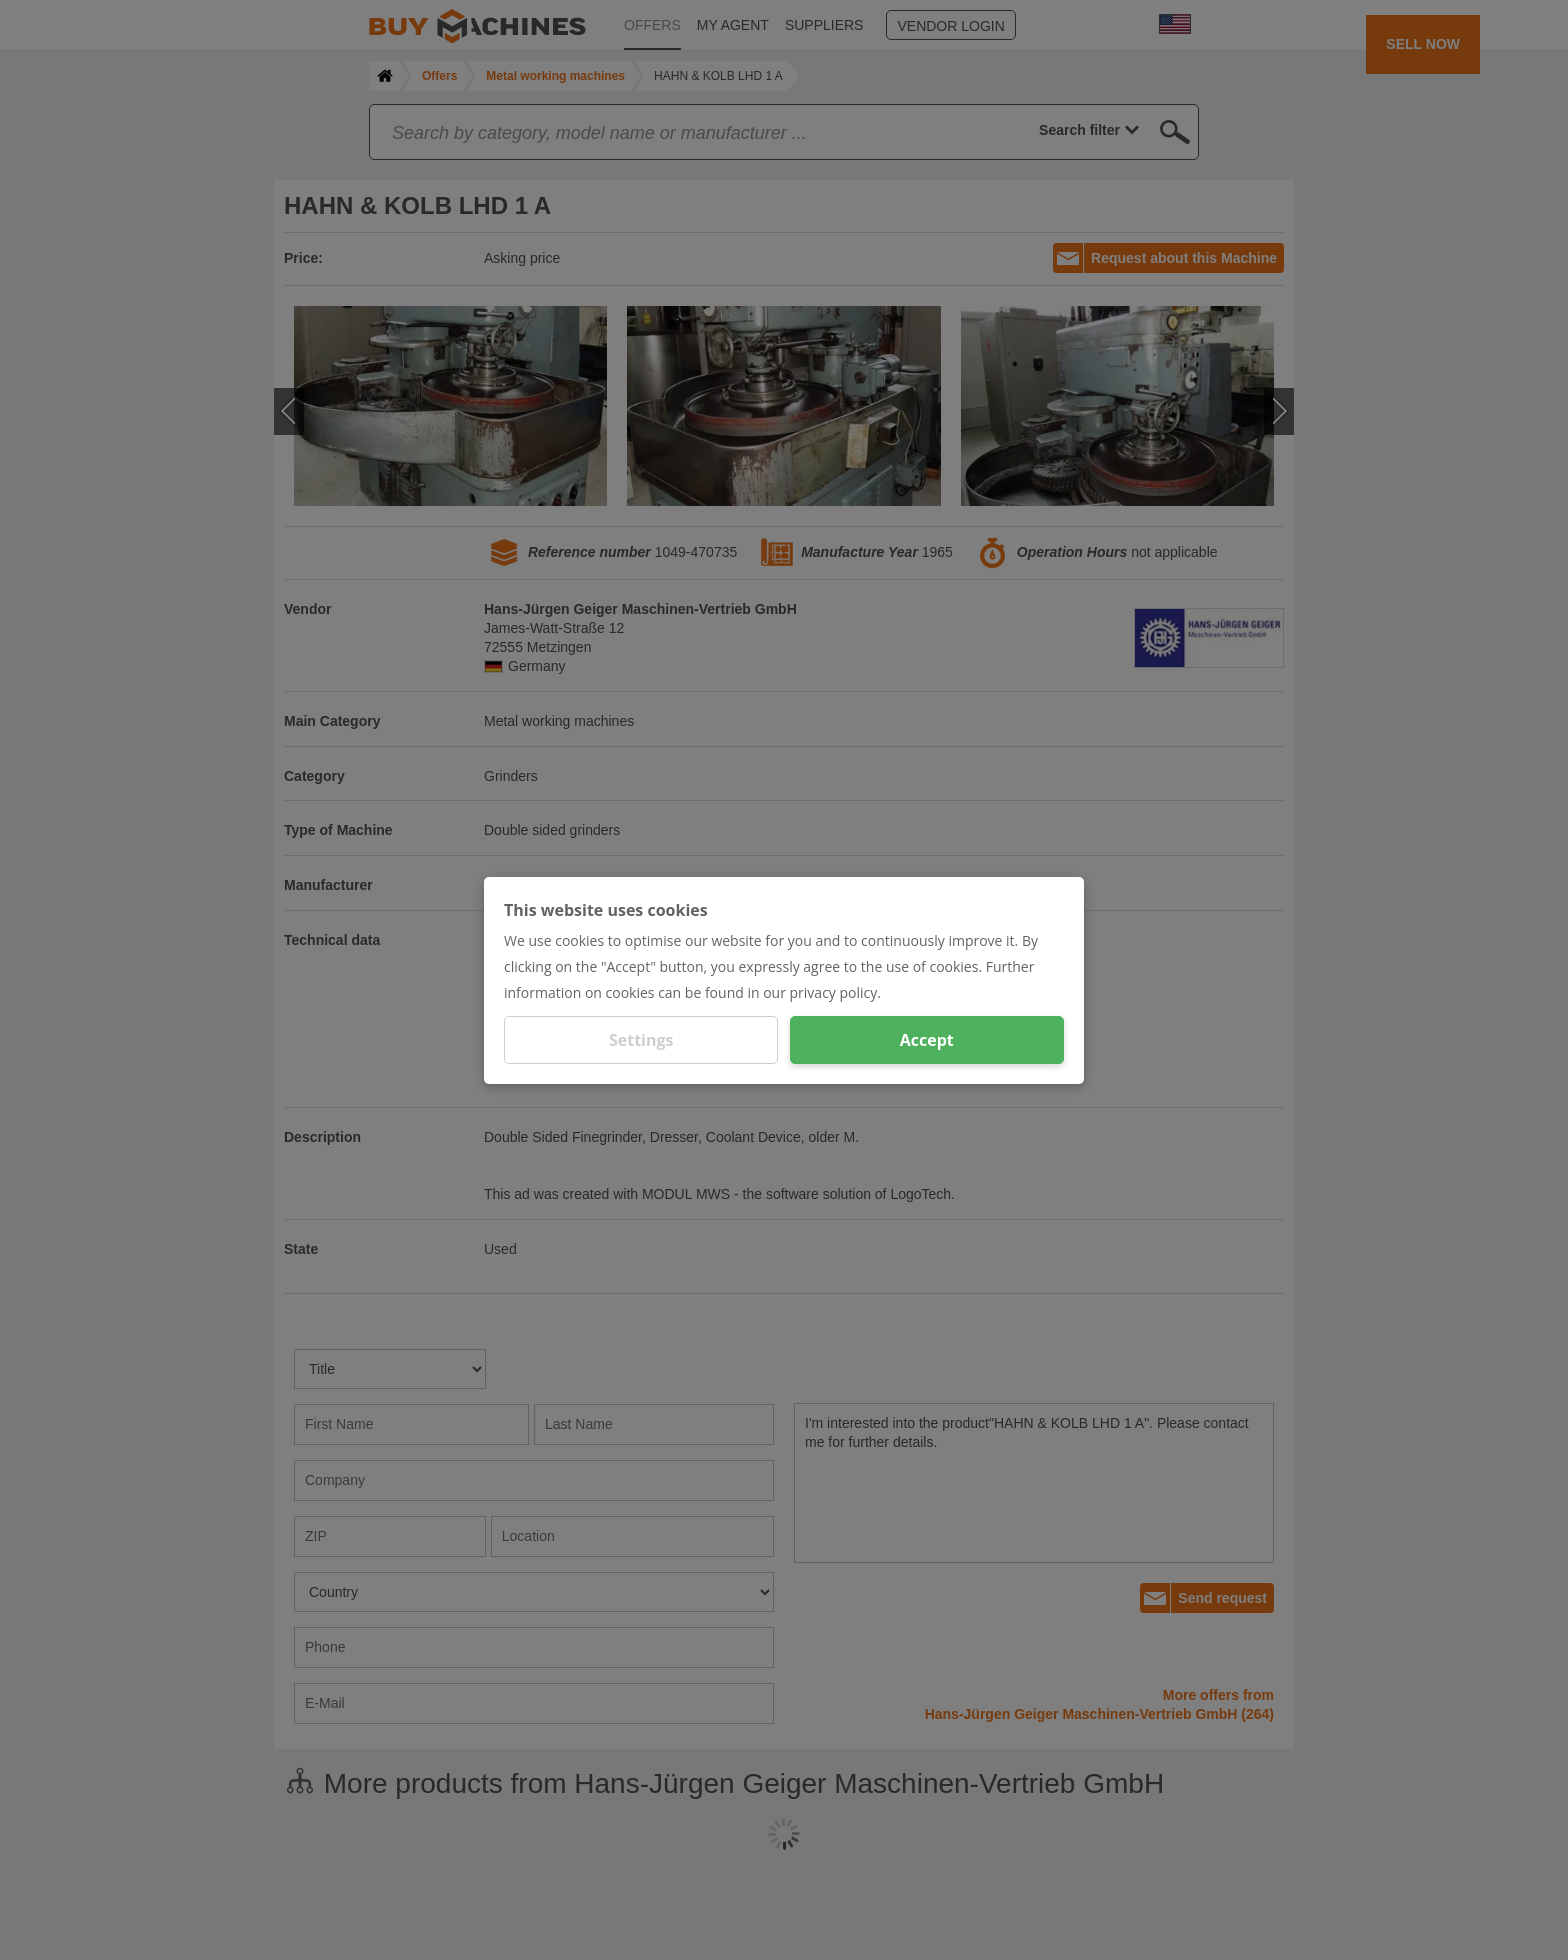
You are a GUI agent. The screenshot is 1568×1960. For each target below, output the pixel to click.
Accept (927, 1040)
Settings (641, 1040)
